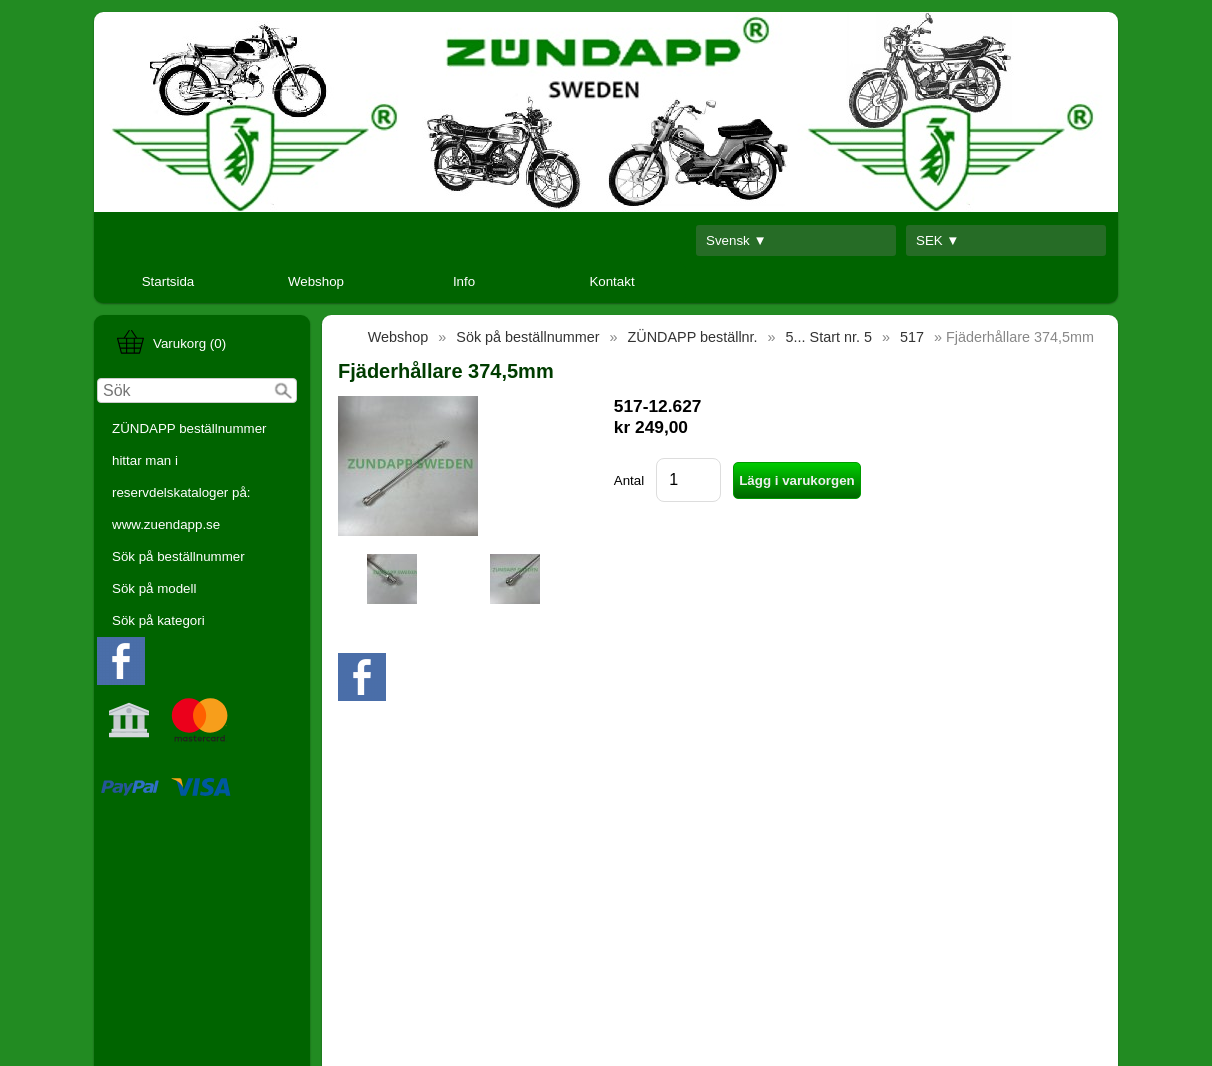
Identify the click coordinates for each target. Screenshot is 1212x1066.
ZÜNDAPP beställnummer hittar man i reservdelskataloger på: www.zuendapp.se (189, 476)
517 (912, 337)
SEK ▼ (938, 240)
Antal (629, 480)
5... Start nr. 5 (829, 337)
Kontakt (611, 281)
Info (464, 281)
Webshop (316, 281)
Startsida (168, 281)
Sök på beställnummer (178, 556)
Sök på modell (154, 588)
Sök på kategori (158, 620)
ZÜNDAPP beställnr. (693, 337)
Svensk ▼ (736, 240)
